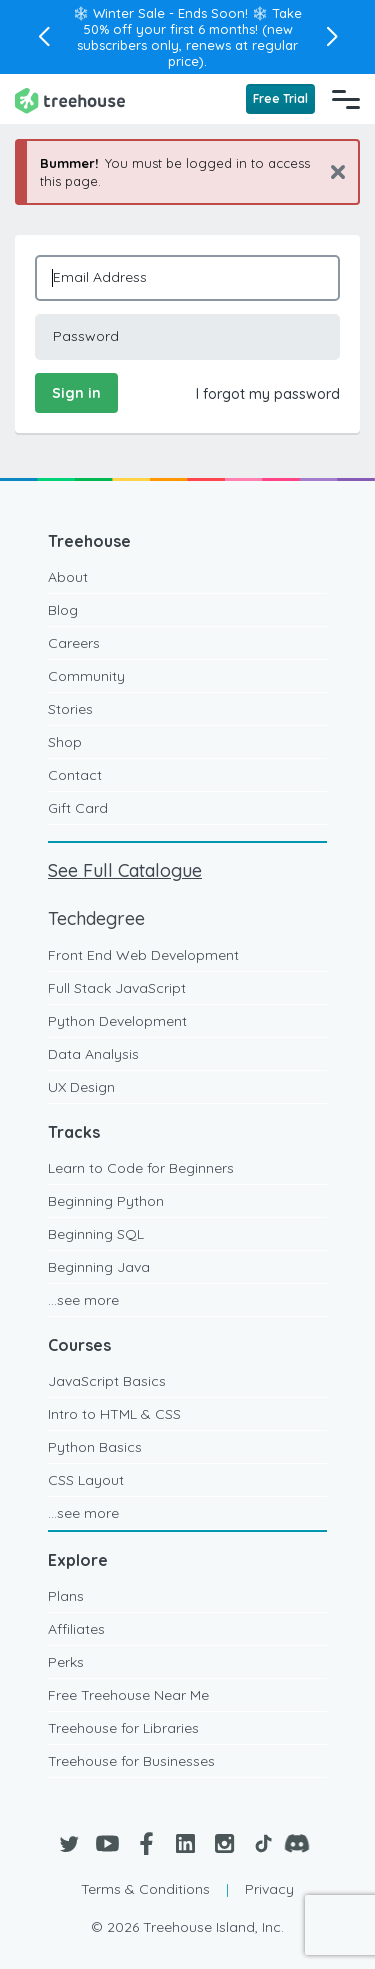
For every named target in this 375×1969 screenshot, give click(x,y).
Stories (70, 709)
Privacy (269, 1889)
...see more (83, 1300)
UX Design (81, 1087)
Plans (66, 1596)
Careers (74, 643)
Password (86, 336)
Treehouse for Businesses (131, 1761)
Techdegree (96, 918)
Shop (65, 742)
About (68, 577)
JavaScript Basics (107, 1381)
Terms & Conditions (145, 1889)
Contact (75, 775)
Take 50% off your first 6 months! (193, 21)
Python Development (117, 1021)
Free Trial (280, 98)
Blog (63, 610)
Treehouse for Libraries (123, 1728)
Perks (66, 1662)
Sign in (76, 393)
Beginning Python (106, 1201)
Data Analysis (93, 1054)
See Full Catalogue (125, 870)
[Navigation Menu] (346, 99)
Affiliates (76, 1629)
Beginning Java (99, 1267)
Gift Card (78, 808)
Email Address (100, 277)
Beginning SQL (96, 1234)
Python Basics (95, 1447)
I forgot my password (268, 394)
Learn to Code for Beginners (141, 1168)
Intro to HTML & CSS (114, 1414)
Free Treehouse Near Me (128, 1695)
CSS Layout (86, 1480)
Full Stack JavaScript (117, 988)
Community (86, 676)
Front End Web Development (143, 955)
